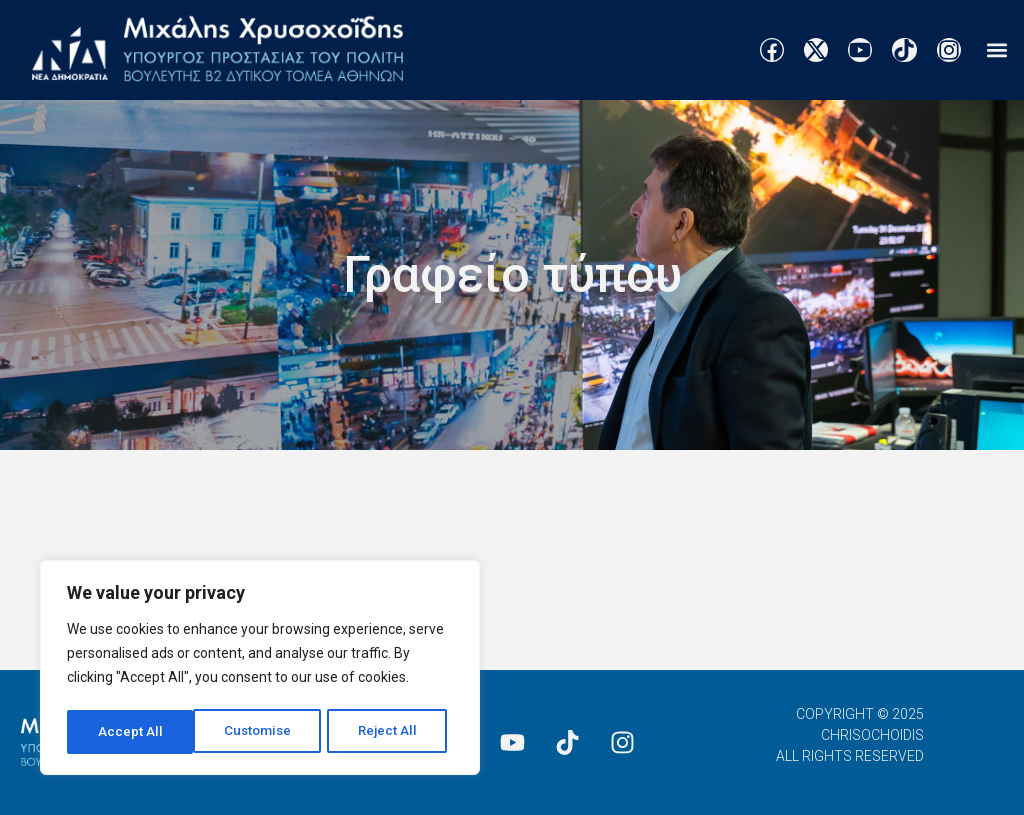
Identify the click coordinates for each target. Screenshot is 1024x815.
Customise (131, 732)
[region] (260, 670)
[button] (997, 50)
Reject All (263, 732)
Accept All (391, 732)
